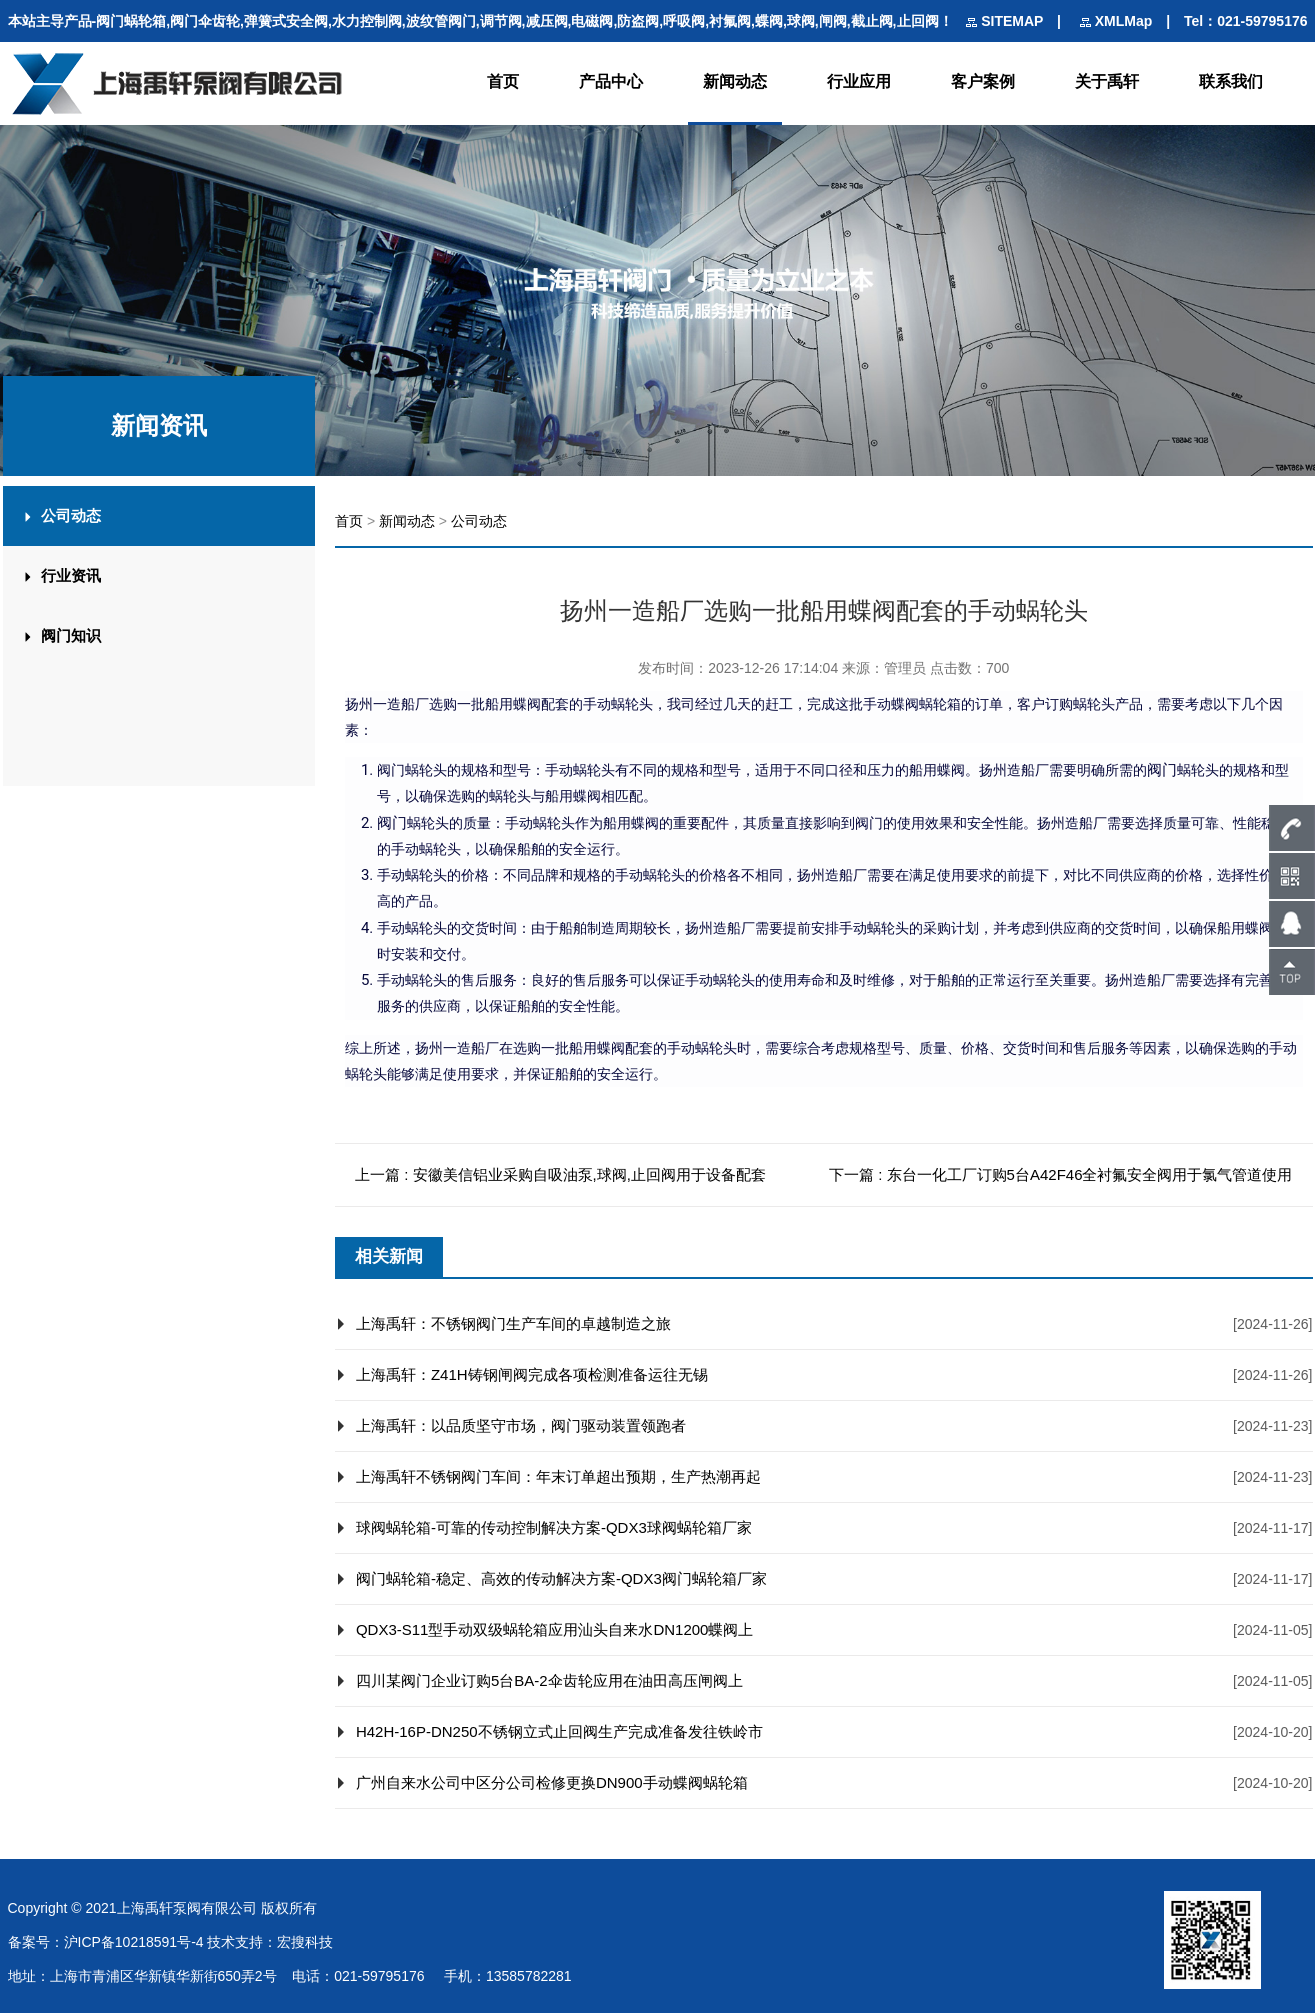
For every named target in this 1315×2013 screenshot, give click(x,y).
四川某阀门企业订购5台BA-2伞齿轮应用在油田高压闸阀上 (549, 1680)
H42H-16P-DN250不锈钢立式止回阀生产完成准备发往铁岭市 (559, 1731)
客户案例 (983, 81)
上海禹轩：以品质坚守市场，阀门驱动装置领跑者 (521, 1425)
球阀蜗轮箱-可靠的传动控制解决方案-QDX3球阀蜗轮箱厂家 (554, 1527)
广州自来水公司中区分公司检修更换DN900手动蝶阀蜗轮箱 (552, 1782)
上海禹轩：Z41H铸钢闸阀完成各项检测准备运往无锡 (532, 1374)
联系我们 (1231, 81)
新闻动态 (735, 81)
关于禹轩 (1107, 81)
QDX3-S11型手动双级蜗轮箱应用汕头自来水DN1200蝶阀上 (555, 1629)
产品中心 (611, 81)
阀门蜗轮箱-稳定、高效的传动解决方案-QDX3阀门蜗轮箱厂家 (561, 1578)
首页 (503, 81)
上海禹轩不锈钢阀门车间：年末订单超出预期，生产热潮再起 (558, 1476)
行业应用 (859, 81)
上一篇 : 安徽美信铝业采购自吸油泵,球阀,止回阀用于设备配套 (560, 1174)
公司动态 (479, 521)
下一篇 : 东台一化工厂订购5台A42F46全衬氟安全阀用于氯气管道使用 (1060, 1174)
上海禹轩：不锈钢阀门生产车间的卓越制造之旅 (513, 1323)
